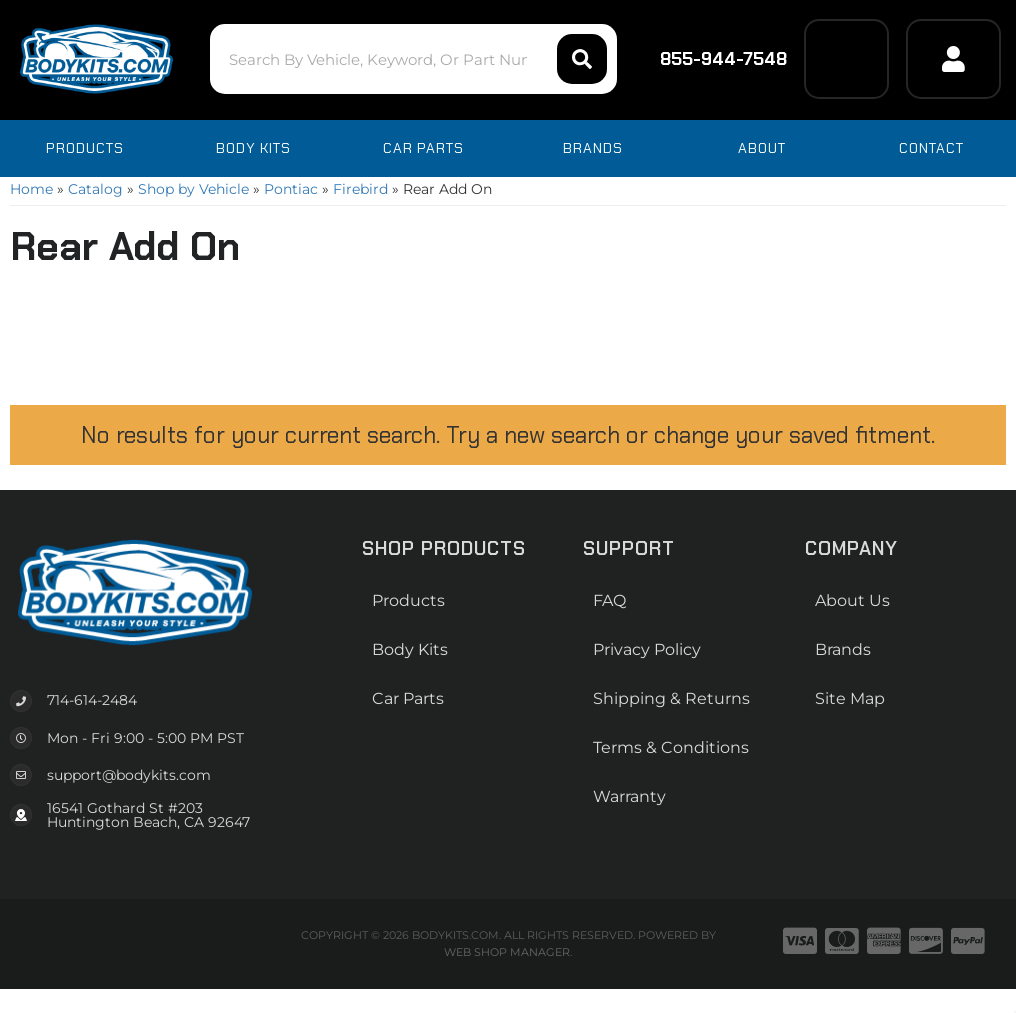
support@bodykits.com (129, 775)
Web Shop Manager (507, 952)
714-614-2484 (92, 700)
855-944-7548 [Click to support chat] (710, 59)
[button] (413, 59)
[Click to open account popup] (953, 59)
